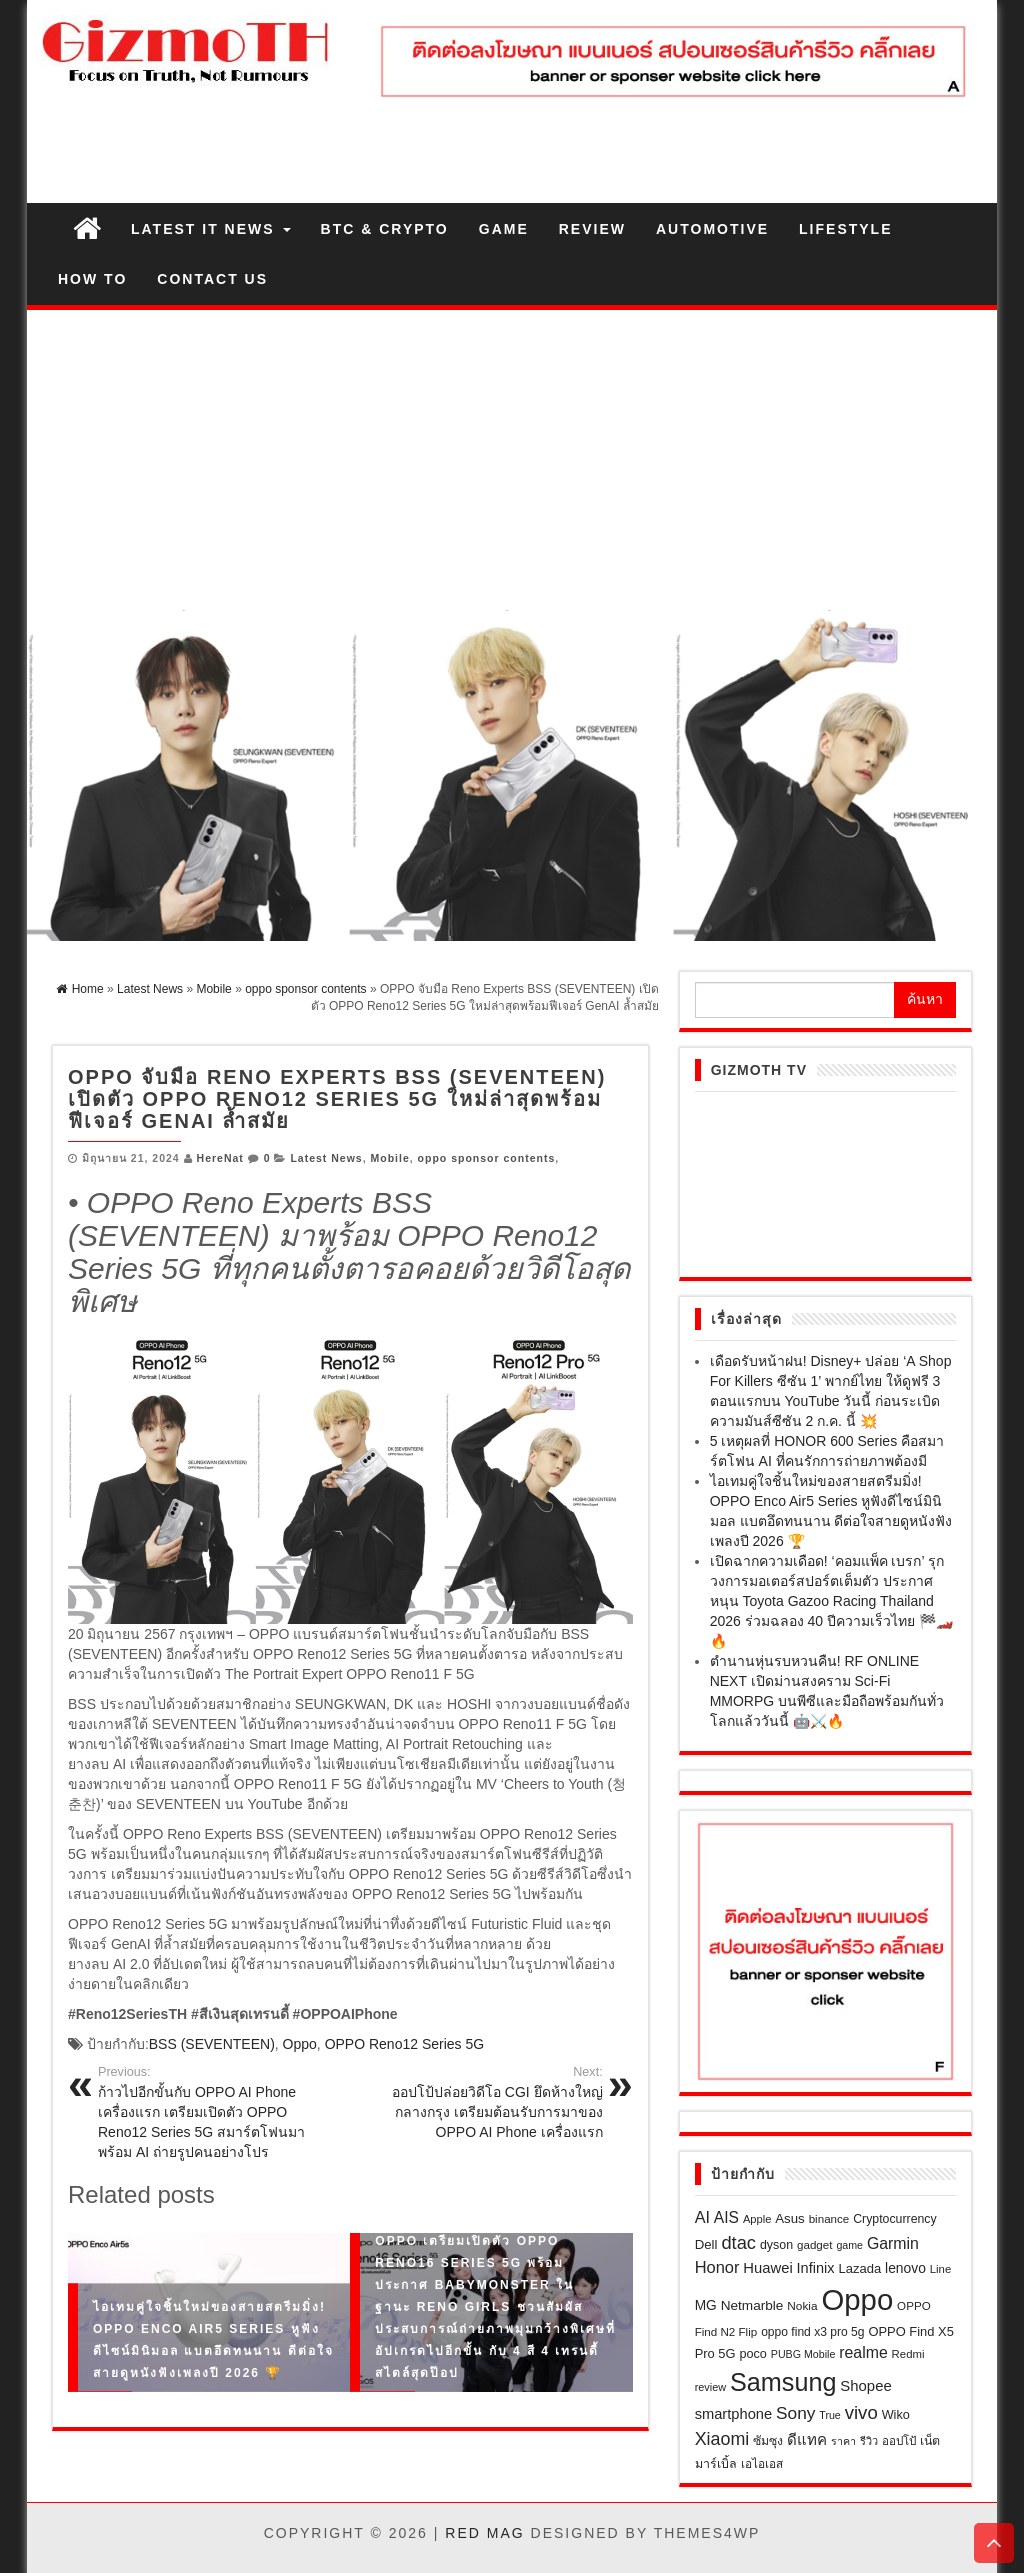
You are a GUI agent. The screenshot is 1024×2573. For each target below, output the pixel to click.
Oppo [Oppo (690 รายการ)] (857, 2299)
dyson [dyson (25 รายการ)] (776, 2245)
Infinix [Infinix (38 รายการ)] (816, 2268)
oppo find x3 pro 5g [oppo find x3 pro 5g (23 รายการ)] (812, 2332)
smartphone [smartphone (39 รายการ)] (733, 2414)
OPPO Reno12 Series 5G (405, 2044)
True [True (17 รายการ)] (830, 2415)
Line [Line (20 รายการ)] (940, 2269)
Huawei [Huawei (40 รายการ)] (767, 2268)
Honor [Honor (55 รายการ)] (717, 2267)
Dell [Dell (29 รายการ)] (706, 2244)
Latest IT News (211, 229)
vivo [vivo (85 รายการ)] (861, 2412)
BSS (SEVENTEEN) (212, 2044)
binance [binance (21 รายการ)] (829, 2218)
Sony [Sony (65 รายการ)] (795, 2413)
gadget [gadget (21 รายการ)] (815, 2244)
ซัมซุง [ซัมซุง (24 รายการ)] (768, 2441)
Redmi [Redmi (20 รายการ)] (908, 2354)
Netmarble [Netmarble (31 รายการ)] (752, 2305)
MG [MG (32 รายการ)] (706, 2305)
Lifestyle (845, 229)
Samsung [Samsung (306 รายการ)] (783, 2382)
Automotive (712, 229)
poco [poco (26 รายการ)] (752, 2354)
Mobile (390, 1158)
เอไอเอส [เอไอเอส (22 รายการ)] (762, 2464)
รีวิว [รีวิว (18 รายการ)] (869, 2441)
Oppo (300, 2044)
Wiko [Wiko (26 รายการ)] (896, 2415)
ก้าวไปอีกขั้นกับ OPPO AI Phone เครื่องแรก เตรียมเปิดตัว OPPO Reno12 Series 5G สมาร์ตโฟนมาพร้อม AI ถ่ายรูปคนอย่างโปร (216, 2112)
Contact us (212, 279)
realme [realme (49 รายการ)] (863, 2352)
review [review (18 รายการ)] (710, 2387)
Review (592, 229)
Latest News (326, 1158)
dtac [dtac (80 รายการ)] (738, 2242)
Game (504, 229)
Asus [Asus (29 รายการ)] (789, 2218)
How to (92, 279)
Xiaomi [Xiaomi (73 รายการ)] (722, 2439)
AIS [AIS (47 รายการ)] (726, 2217)
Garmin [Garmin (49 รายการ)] (893, 2243)
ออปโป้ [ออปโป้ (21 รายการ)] (899, 2440)
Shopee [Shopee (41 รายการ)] (865, 2386)
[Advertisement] (512, 460)
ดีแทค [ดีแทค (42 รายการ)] (807, 2439)
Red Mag (484, 2533)
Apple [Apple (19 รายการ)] (757, 2219)
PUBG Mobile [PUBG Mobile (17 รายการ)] (803, 2354)
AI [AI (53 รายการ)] (702, 2217)
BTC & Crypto (385, 229)
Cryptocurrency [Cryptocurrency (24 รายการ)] (894, 2219)
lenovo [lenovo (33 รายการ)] (905, 2268)
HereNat (220, 1158)
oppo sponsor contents (487, 1158)
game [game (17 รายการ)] (849, 2245)
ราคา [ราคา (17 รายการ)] (843, 2441)
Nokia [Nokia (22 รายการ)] (802, 2306)
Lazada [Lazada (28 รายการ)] (859, 2268)
